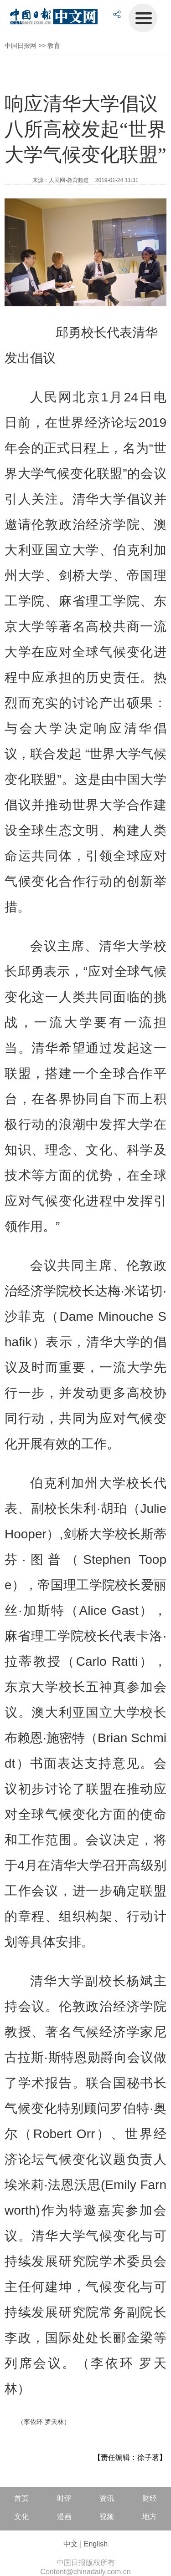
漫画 (64, 2516)
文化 (21, 2516)
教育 (53, 45)
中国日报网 (20, 45)
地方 (149, 2516)
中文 (70, 2544)
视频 (106, 2516)
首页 (21, 2498)
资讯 (106, 2498)
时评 (64, 2498)
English (96, 2544)
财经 (149, 2498)
